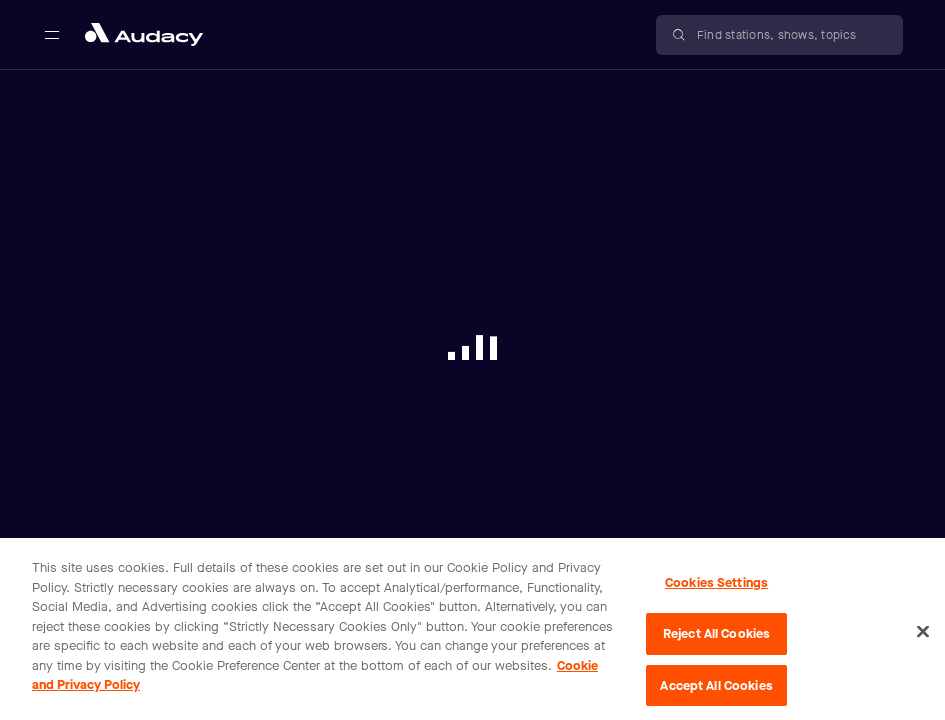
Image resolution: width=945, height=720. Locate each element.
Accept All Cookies (716, 690)
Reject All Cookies (716, 638)
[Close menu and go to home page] (144, 34)
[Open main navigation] (52, 35)
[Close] (923, 637)
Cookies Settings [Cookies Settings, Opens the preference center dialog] (716, 588)
